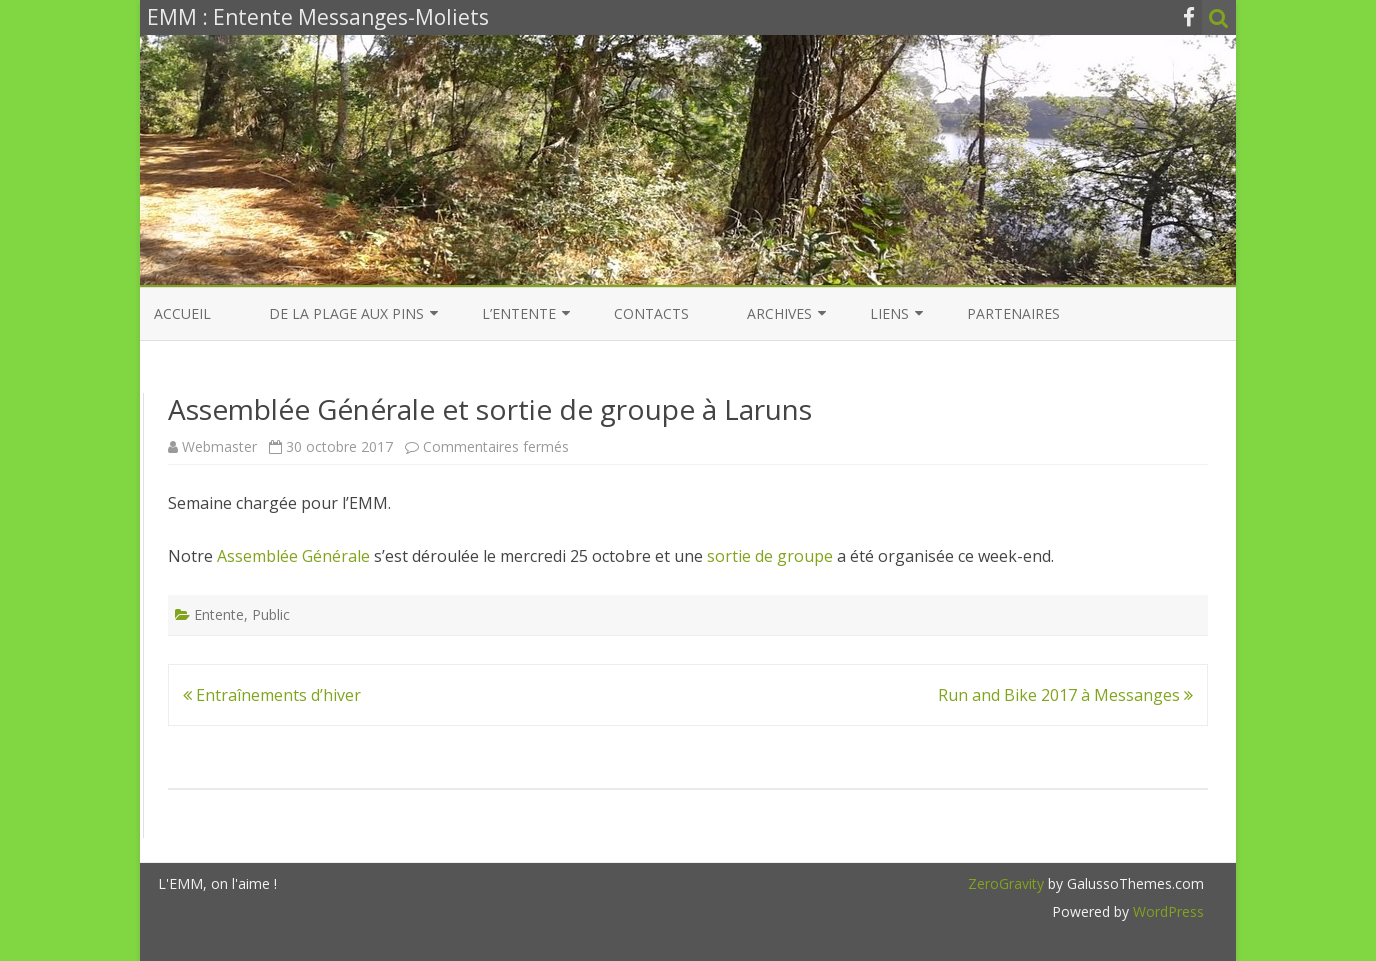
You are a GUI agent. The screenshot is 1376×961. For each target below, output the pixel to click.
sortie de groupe (770, 556)
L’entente (519, 313)
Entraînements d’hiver (272, 695)
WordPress (1166, 911)
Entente (219, 614)
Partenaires (1013, 313)
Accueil (182, 313)
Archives (779, 313)
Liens (889, 313)
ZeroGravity (1006, 883)
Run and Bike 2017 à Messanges (1065, 695)
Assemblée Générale (293, 556)
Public (271, 614)
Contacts (651, 313)
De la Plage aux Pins (346, 313)
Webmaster (219, 446)
